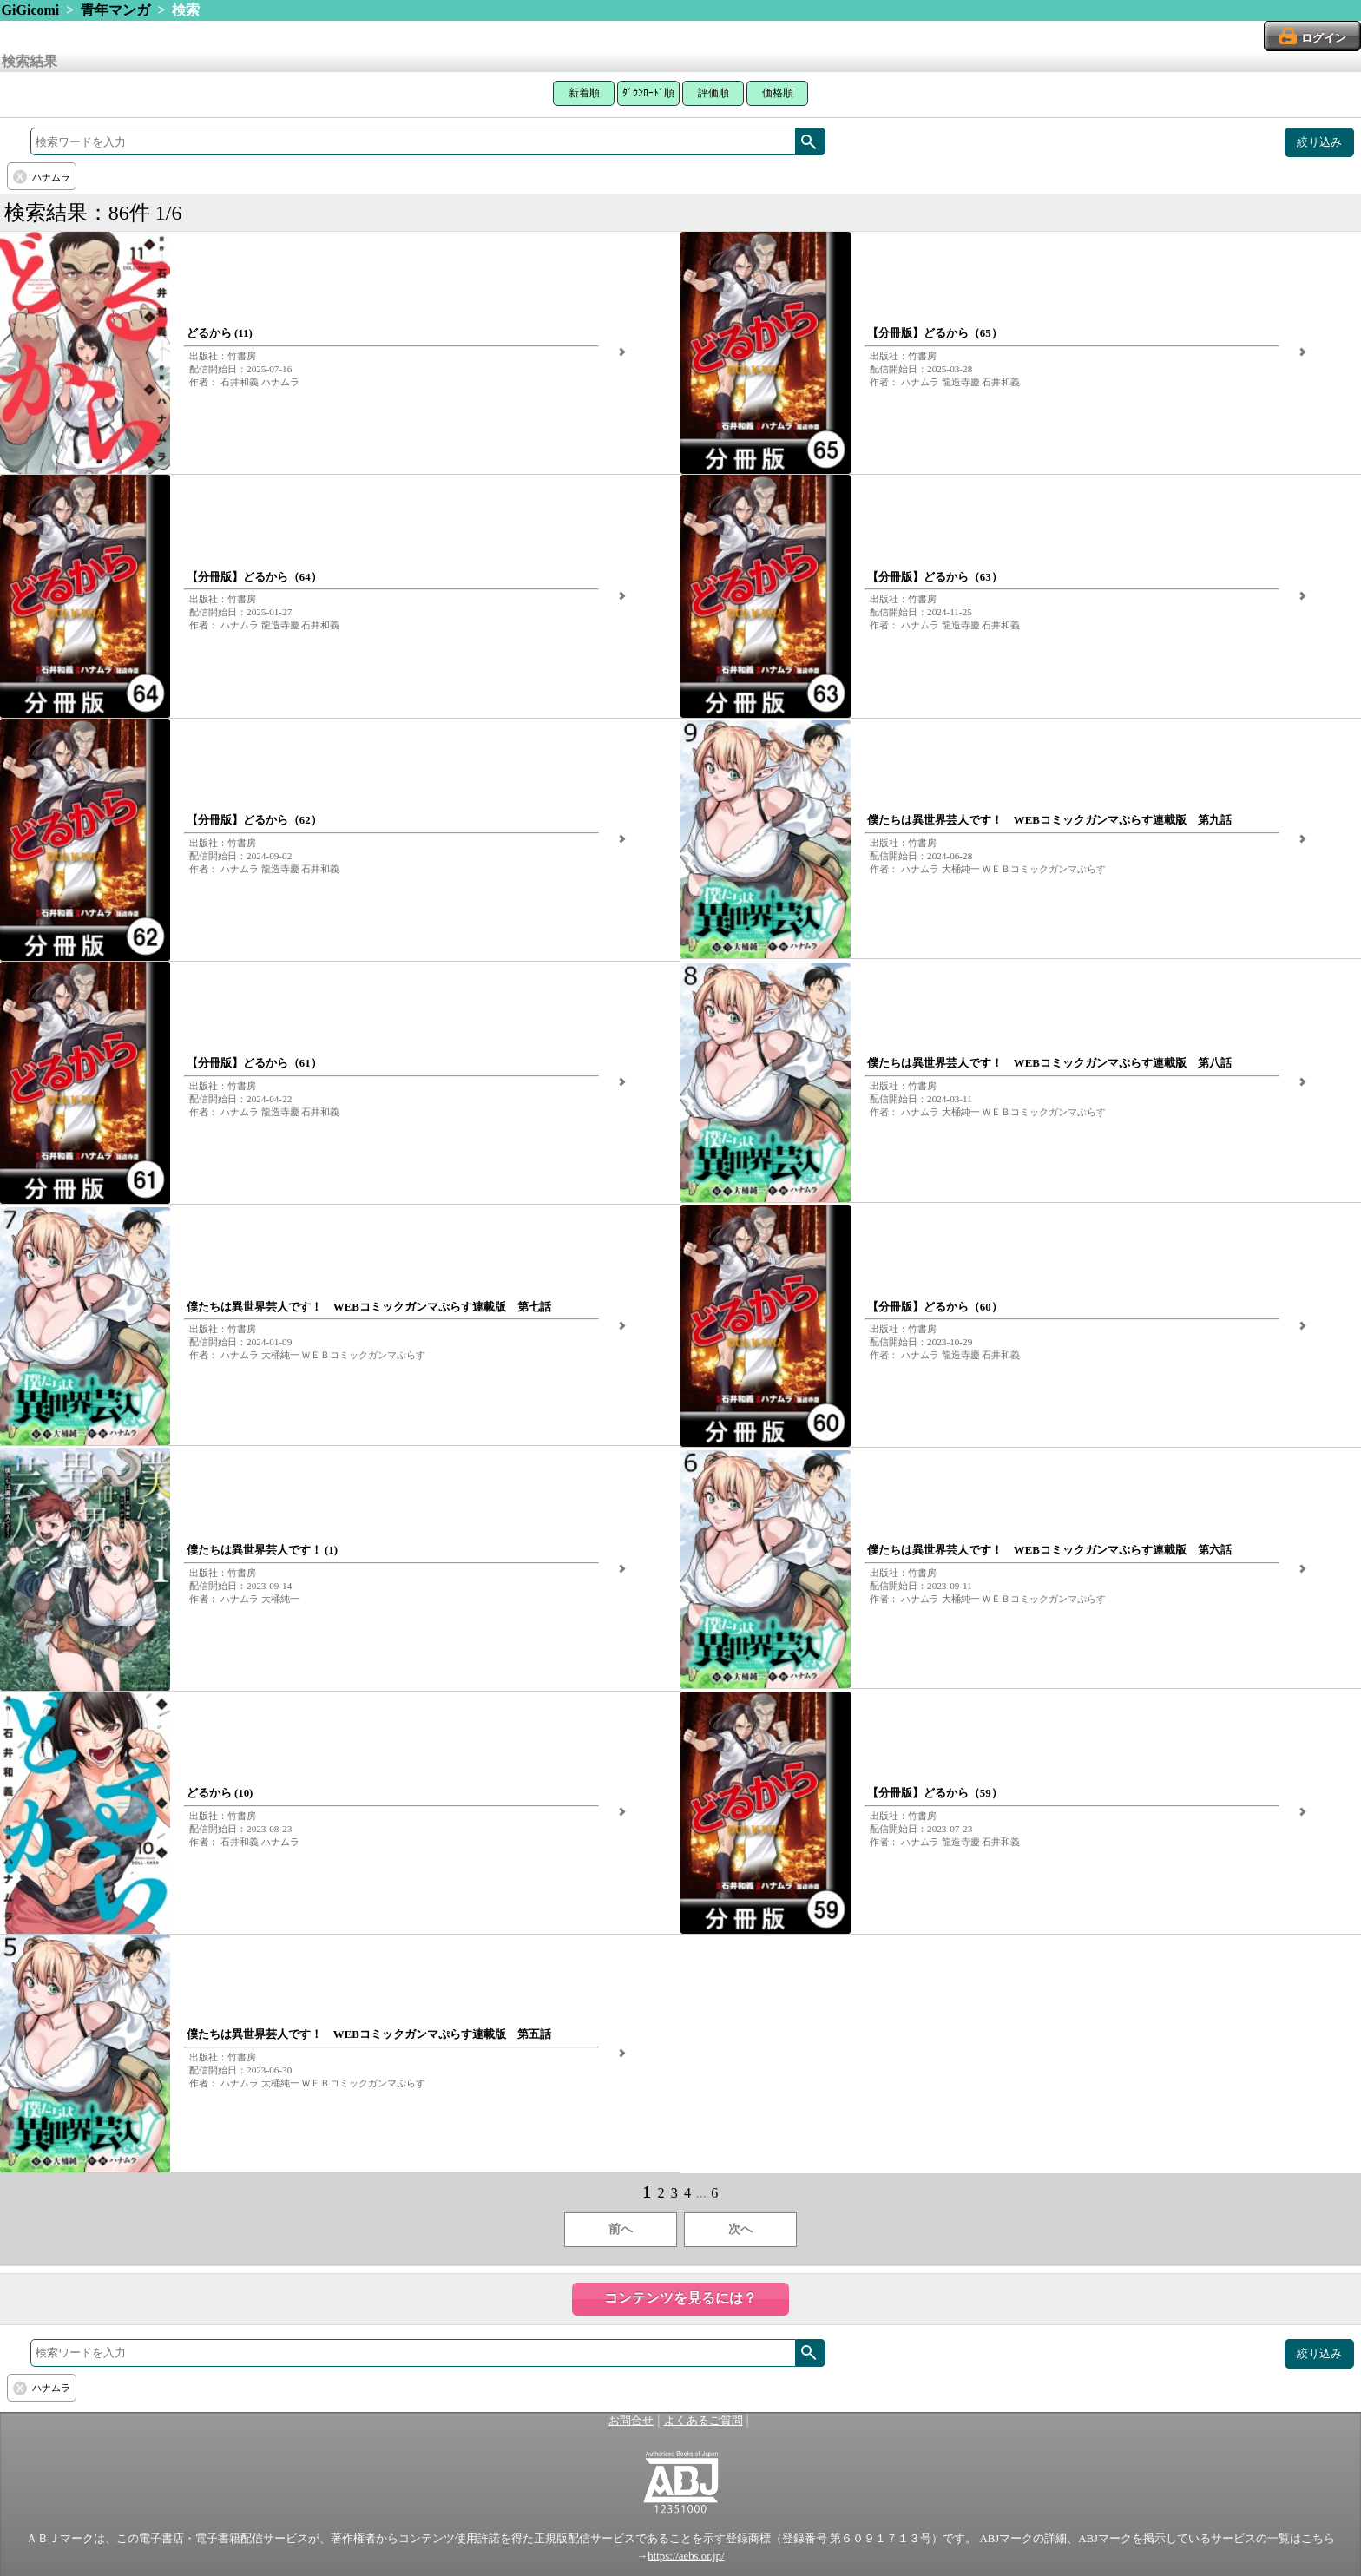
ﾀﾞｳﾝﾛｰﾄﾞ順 (648, 93)
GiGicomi (31, 10)
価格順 (777, 93)
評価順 (713, 93)
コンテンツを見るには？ (680, 2297)
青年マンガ (115, 10)
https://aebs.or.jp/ (686, 2556)
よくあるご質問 (703, 2421)
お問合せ (631, 2421)
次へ (740, 2229)
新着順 (584, 93)
